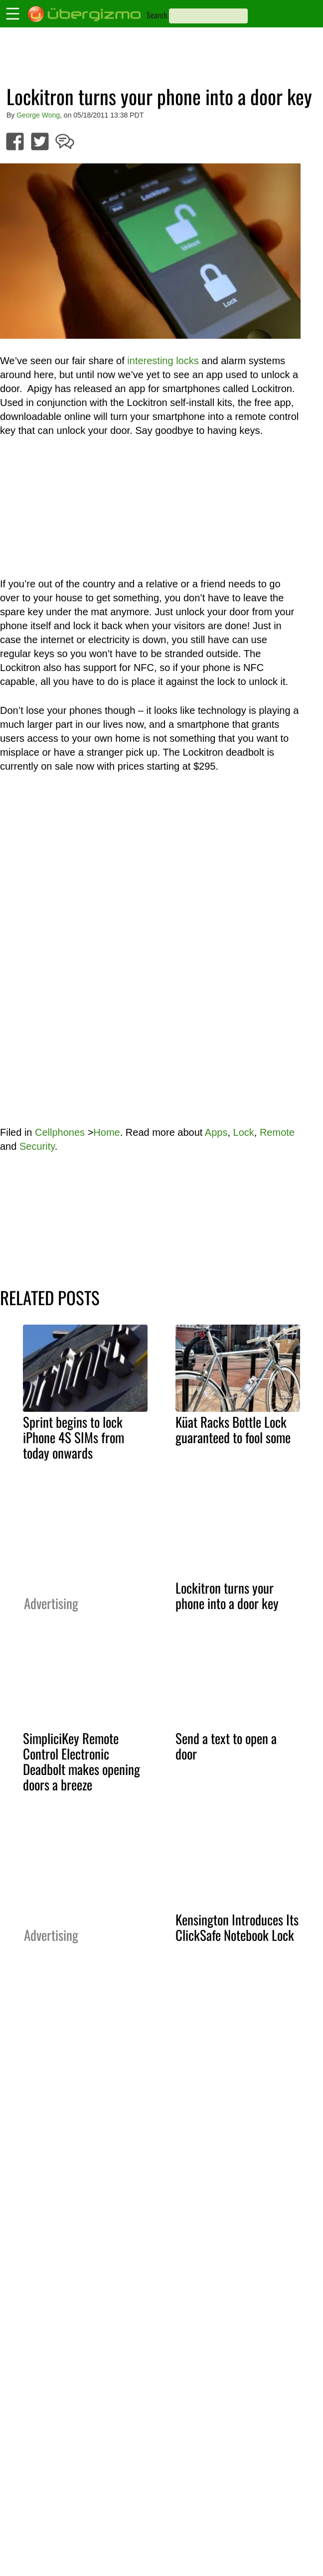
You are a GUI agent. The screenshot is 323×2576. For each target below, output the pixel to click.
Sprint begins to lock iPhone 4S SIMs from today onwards (73, 1437)
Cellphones (60, 1132)
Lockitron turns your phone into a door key (227, 1595)
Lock (243, 1132)
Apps (216, 1132)
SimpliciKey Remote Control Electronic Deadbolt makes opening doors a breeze (81, 1761)
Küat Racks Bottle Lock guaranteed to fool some (233, 1429)
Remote (277, 1132)
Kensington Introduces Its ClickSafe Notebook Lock (237, 1927)
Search (157, 15)
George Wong (38, 115)
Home (106, 1132)
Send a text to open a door (226, 1745)
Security (37, 1146)
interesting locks (162, 360)
